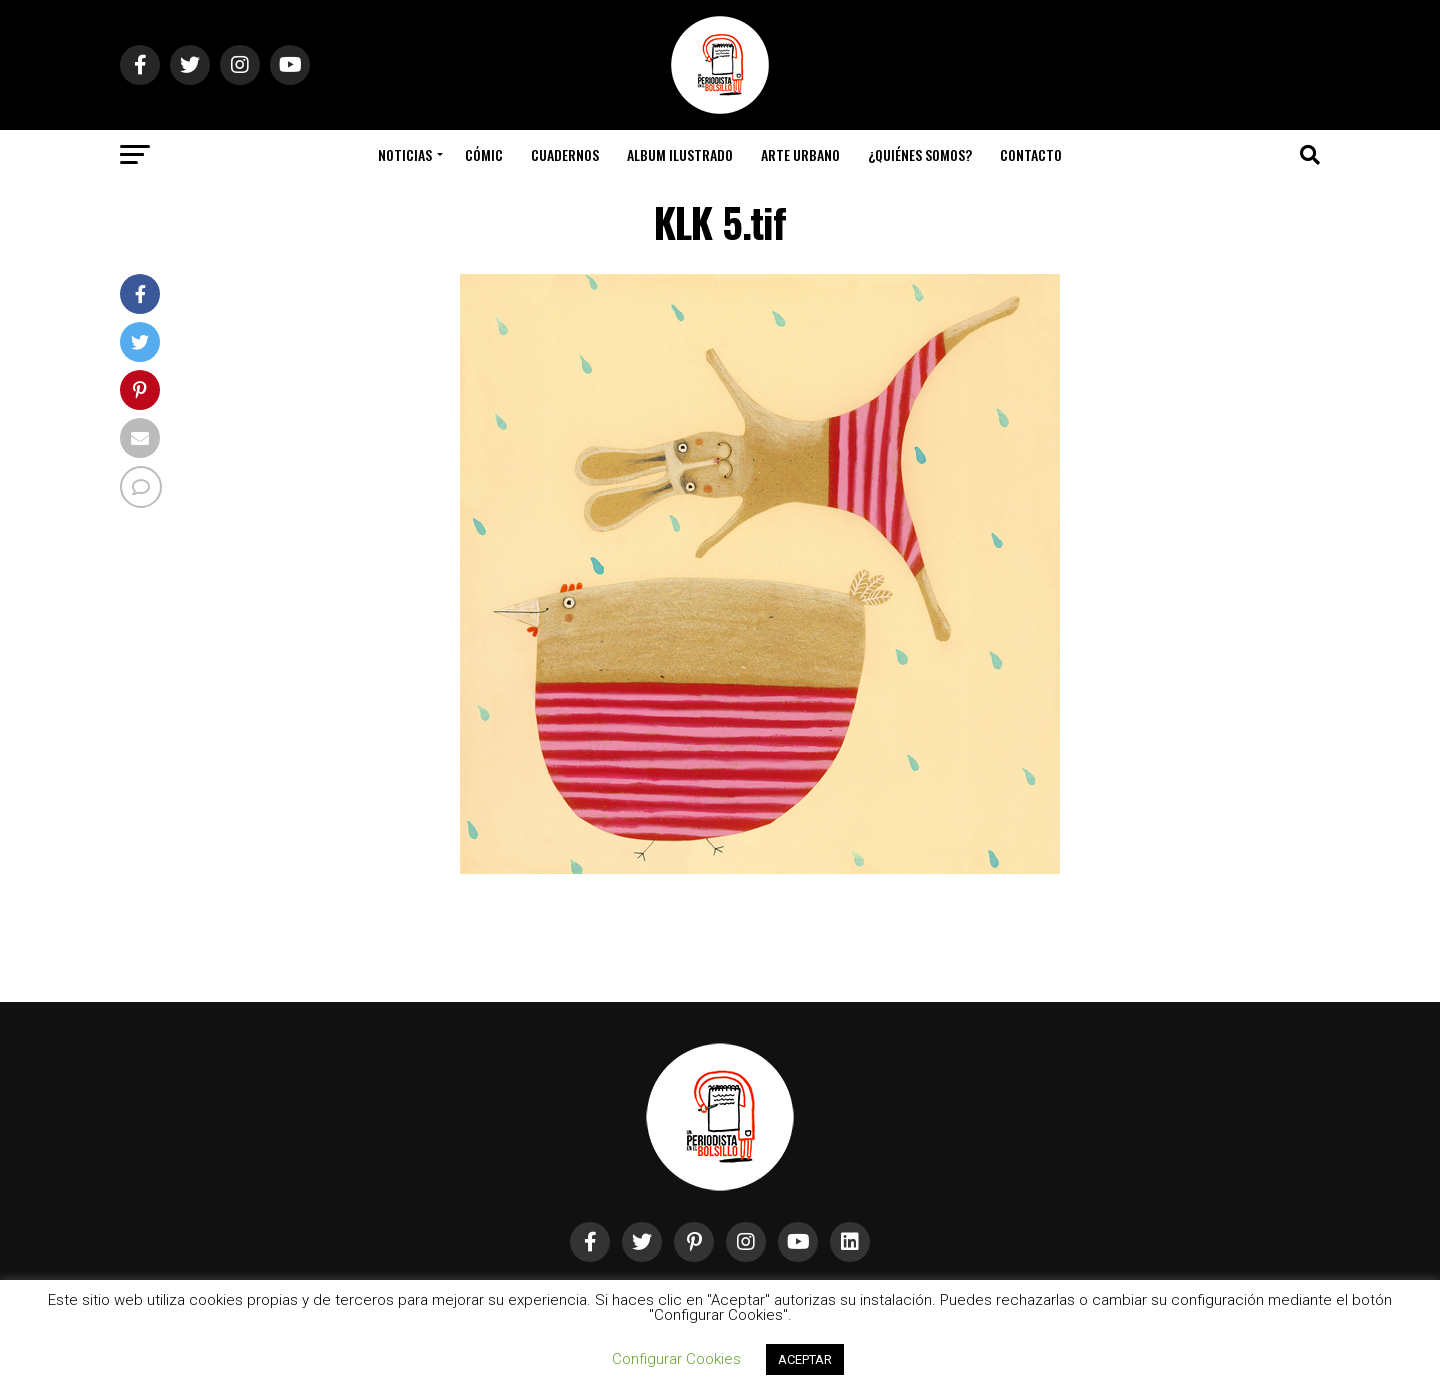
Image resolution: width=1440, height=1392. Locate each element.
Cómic (484, 154)
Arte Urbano (800, 154)
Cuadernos (565, 154)
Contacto (1031, 154)
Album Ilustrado (680, 154)
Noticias (405, 154)
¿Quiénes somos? (920, 154)
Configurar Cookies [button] (676, 1359)
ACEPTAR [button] (805, 1359)
